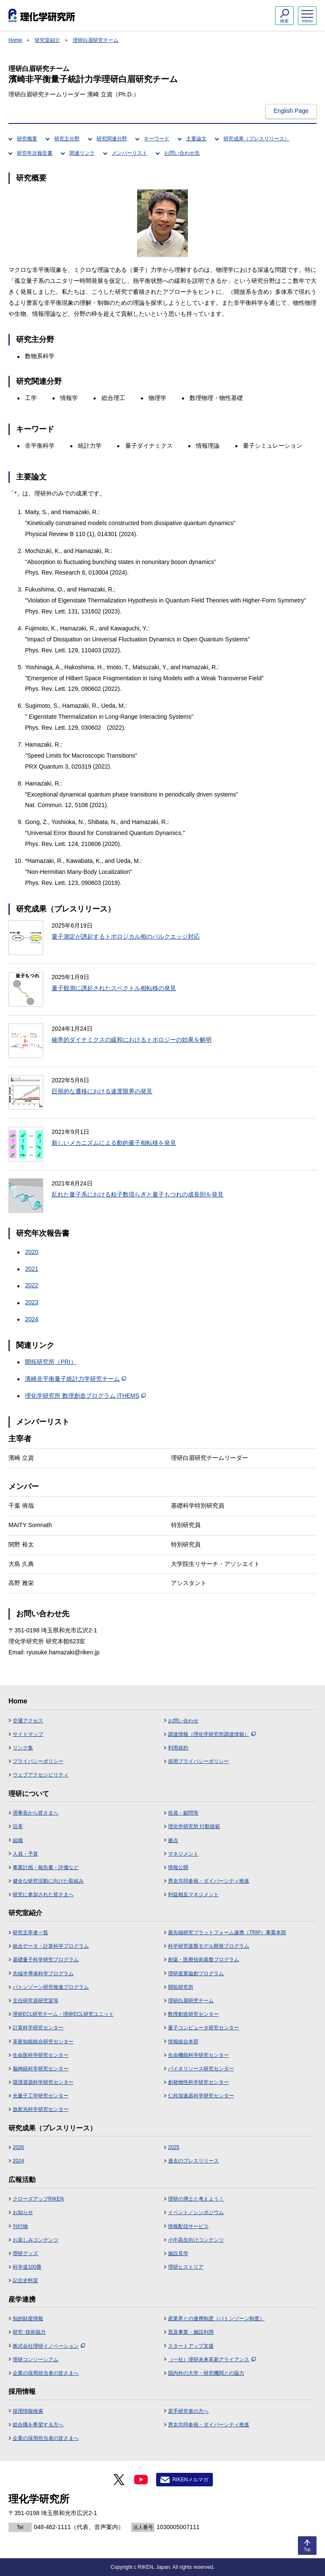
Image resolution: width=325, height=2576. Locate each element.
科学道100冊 (27, 2267)
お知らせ (23, 2212)
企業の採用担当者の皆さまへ (46, 2373)
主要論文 (196, 139)
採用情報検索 (28, 2411)
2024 (31, 1319)
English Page (290, 110)
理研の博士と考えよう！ (196, 2199)
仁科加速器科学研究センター (201, 2096)
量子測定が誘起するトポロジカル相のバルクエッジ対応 (126, 936)
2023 (31, 1302)
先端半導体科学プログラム (43, 1973)
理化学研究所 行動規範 (194, 1826)
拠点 (173, 1840)
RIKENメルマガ (190, 2480)
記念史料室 (25, 2280)
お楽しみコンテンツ (35, 2240)
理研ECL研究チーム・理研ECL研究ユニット (63, 2014)
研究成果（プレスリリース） (256, 139)
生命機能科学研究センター (198, 2055)
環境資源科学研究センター (43, 2082)
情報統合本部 (183, 2042)
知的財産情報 (28, 2318)
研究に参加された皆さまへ (43, 1894)
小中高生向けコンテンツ (196, 2240)
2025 (173, 2147)
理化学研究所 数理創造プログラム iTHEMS (85, 1395)
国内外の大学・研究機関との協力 (206, 2373)
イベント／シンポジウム (196, 2212)
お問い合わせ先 (182, 153)
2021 (31, 1268)
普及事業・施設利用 (191, 2332)
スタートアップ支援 (191, 2346)
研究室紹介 (47, 40)
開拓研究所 (180, 1987)
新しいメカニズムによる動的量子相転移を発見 (114, 1142)
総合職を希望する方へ (38, 2425)
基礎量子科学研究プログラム (46, 1960)
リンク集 (23, 1748)
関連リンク (82, 153)
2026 (18, 2147)
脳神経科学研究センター (41, 2069)
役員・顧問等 (183, 1813)
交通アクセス (28, 1721)
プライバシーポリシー (38, 1761)
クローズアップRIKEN (38, 2199)
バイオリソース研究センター (201, 2069)
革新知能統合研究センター (43, 2042)
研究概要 (27, 139)
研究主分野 (67, 139)
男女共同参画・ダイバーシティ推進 (208, 1881)
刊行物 (20, 2226)
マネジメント (183, 1854)
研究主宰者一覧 (30, 1932)
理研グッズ (25, 2253)
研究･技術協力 (29, 2332)
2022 (31, 1285)
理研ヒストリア (186, 2267)
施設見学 (178, 2253)
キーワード (156, 139)
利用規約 (178, 1748)
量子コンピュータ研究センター (203, 2028)
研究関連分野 (111, 139)
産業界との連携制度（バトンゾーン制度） (216, 2318)
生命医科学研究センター (41, 2055)
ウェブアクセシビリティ (41, 1775)
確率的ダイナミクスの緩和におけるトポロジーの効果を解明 (132, 1039)
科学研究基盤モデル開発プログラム (208, 1946)
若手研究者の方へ (188, 2411)
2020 (31, 1251)
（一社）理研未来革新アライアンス (212, 2359)
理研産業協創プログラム (196, 1973)
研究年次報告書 (34, 153)
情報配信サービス (188, 2226)
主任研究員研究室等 (35, 2001)
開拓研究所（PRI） (50, 1361)
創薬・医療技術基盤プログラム (203, 1960)
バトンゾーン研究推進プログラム (51, 1987)
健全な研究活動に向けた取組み (48, 1881)
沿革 (18, 1826)
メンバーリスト (129, 153)
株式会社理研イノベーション (49, 2346)
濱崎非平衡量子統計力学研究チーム (75, 1378)
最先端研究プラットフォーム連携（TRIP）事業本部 (227, 1932)
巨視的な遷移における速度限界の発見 (102, 1091)
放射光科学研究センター (41, 2109)
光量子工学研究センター (41, 2096)
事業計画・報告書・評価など (46, 1867)
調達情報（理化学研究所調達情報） (212, 1734)
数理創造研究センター (193, 2014)
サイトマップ (28, 1734)
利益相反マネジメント (193, 1894)
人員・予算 (25, 1854)
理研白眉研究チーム (95, 40)
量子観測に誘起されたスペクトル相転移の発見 (114, 988)
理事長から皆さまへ (35, 1813)
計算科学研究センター (38, 2028)
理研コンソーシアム (35, 2359)
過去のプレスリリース (193, 2161)
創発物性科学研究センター (198, 2082)
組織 (18, 1840)
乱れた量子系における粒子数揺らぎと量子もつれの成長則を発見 (137, 1194)
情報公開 (178, 1867)
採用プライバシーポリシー (198, 1761)
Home (15, 40)
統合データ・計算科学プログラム (51, 1946)
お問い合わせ (183, 1721)
